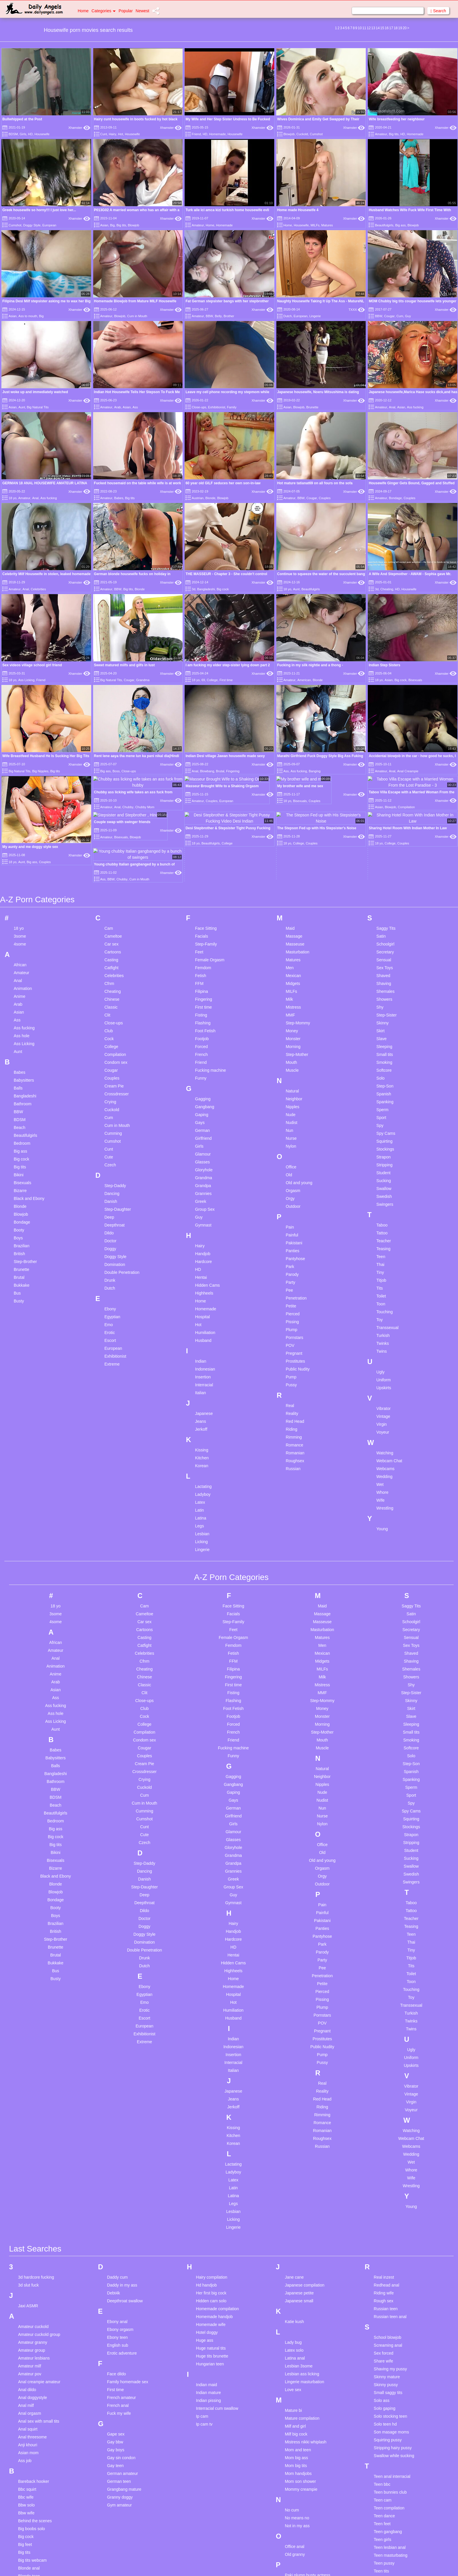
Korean (201, 1382)
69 (203, 680)
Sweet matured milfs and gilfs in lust (124, 665)
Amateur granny (32, 2258)
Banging (314, 771)
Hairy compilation (211, 2193)
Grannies (203, 1109)
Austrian (198, 498)
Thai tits (381, 2495)
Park (290, 1182)
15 (382, 28)
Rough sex (383, 2217)
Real (290, 1321)
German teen (119, 2397)
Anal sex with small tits (38, 2337)
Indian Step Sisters (384, 665)
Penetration (296, 1214)
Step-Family (206, 860)
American (304, 680)
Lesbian (202, 1450)
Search (438, 10)
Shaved (383, 891)
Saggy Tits (386, 844)
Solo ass (382, 2317)
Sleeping (385, 962)
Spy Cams (386, 1049)
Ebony (110, 1225)
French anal (118, 2322)
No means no (297, 2434)
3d (193, 589)
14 (377, 28)
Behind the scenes (35, 2437)
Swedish (384, 1112)
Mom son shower (300, 2397)
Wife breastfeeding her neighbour (396, 119)
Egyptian (112, 1233)
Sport (381, 1033)
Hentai (201, 1193)
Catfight (111, 884)
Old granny (295, 2471)
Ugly (381, 1288)
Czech (110, 1081)
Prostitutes (295, 1277)
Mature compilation (302, 2334)
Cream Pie (114, 1002)
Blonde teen (29, 2492)
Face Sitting (206, 844)
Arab (117, 407)
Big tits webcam (32, 2476)
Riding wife (384, 2209)
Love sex (293, 2306)
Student (384, 1089)
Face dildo (116, 2290)
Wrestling (385, 1424)
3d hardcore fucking (36, 2193)
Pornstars (294, 1253)
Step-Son (385, 1002)
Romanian (295, 1369)
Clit (107, 931)
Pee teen (293, 2507)
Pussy (291, 1301)
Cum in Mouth (137, 316)
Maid (290, 844)
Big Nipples (40, 771)
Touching (385, 1228)
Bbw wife (26, 2429)
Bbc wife (26, 2413)
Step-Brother (25, 1177)
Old (289, 1091)
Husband (203, 1256)
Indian (200, 1277)
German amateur (122, 2390)
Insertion (203, 1293)
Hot (120, 134)
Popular (126, 10)
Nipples (292, 1023)
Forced (201, 962)
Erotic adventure (122, 2269)
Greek (200, 1117)
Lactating (203, 1402)
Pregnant (294, 1269)
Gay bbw (115, 2358)
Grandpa (203, 1101)
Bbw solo (26, 2421)
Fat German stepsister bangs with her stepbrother (227, 301)
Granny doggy (120, 2413)
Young (382, 1445)
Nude (290, 1030)
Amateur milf (29, 2282)
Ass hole (22, 952)
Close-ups (199, 407)
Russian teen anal (390, 2233)
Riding (291, 1345)
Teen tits (381, 2487)
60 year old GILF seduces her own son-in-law (223, 483)
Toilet (381, 1212)
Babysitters (24, 996)
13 (373, 28)
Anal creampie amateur (39, 2298)
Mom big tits (296, 2382)
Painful (292, 1151)
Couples (324, 498)
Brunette (312, 407)
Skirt (381, 947)
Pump (291, 1293)
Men (290, 884)
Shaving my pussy (390, 2285)
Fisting (201, 931)
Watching (385, 1369)
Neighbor (294, 1015)
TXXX (356, 309)
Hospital (202, 1233)
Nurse (291, 1054)
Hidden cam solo (211, 2217)
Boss (115, 771)
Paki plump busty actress (307, 2491)
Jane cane (294, 2193)
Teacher (384, 1157)
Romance (294, 1361)
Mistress (293, 923)
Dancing (111, 1109)
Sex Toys (385, 884)
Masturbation (297, 868)
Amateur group (31, 2266)
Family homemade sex (127, 2298)
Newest (142, 10)
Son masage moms (391, 2348)
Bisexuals (415, 680)
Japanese (204, 1329)
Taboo (382, 1141)
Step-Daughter (117, 1125)
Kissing (201, 1366)
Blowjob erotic (31, 2500)
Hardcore (203, 1177)
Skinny (383, 939)
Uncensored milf (388, 2555)
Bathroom (23, 1020)
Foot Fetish (205, 947)
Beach (19, 1043)
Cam (108, 844)
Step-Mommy (298, 939)
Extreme (111, 1280)
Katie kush (294, 2238)
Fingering (233, 771)
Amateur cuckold (33, 2243)
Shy (380, 923)
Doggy (110, 1165)
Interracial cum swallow (217, 2324)
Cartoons (112, 868)
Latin (199, 1426)
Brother (228, 316)
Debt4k (113, 2209)
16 (386, 28)
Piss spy (292, 2531)
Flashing (203, 939)
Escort (110, 1256)
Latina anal (295, 2274)
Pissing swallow (299, 2554)
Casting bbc (29, 2560)
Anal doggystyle (32, 2314)
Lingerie (315, 316)
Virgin (382, 1340)
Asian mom (28, 2369)
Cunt (103, 134)
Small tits (385, 970)
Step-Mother (297, 970)
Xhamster (79, 127)
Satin (381, 852)
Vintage (383, 1332)
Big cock (223, 589)
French (201, 970)
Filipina (201, 907)
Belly (218, 316)
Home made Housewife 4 (297, 210)
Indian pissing (208, 2317)
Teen (381, 1172)
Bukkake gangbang (35, 2532)
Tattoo (382, 1149)
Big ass (400, 225)
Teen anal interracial (392, 2393)
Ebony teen (117, 2253)
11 (364, 28)
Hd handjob (206, 2201)
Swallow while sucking (394, 2372)
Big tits (393, 134)
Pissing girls (296, 2546)
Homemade (217, 134)
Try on (379, 2527)
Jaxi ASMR (28, 2222)
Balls (18, 1004)
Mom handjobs (298, 2390)
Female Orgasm (209, 876)
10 (360, 28)
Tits (380, 1204)
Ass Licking (26, 680)
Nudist (291, 1038)
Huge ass (204, 2256)
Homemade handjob (214, 2233)
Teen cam (383, 2416)
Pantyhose (295, 1174)
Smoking (384, 978)
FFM (199, 899)
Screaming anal (388, 2261)
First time (226, 680)
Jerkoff (201, 1345)
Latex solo (294, 2266)
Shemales (386, 907)
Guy (408, 316)
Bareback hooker (33, 2397)
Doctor (110, 1157)
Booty (19, 1146)
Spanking (385, 1018)
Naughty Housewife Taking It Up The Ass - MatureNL (320, 301)
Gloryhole (204, 1086)
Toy (380, 1236)
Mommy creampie (301, 2405)
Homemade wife (210, 2241)
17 (391, 28)
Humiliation (205, 1248)
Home (83, 10)
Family (231, 407)
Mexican (293, 891)
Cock (109, 955)
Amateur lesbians (34, 2274)
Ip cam (202, 2332)
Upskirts (384, 1304)
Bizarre (20, 1106)
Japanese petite (299, 2209)
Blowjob (289, 134)
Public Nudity (298, 1285)
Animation (23, 904)
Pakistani (294, 1159)
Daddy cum (117, 2193)
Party (290, 1198)
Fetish (200, 891)
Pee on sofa (296, 2499)
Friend (196, 134)
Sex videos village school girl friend (32, 665)
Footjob (202, 955)
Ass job (25, 2377)
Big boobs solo (31, 2445)
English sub (117, 2261)
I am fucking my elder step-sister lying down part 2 (227, 665)
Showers (384, 915)
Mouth (291, 978)
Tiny (380, 1188)
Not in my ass (297, 2442)
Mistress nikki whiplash (305, 2358)
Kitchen (202, 1374)
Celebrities (38, 589)
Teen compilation (389, 2424)
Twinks (383, 1259)
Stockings (385, 1065)
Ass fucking (415, 407)
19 (400, 28)
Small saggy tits (388, 2309)
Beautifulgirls (384, 225)
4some (20, 860)
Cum (399, 316)
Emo (108, 1240)
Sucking (384, 1096)
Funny (201, 994)
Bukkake (22, 1201)
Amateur (381, 134)
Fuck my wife (119, 2329)
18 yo (12, 498)
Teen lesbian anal (390, 2463)
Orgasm (293, 1106)
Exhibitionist (216, 407)
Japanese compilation (304, 2201)
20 (405, 28)
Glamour (203, 1070)
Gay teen (115, 2382)
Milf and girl (295, 2342)
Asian (104, 225)
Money (292, 947)
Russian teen (386, 2225)
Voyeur (383, 1348)
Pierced (292, 1230)
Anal (392, 407)
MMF (290, 931)
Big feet (25, 2461)
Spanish (384, 1010)
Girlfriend (203, 1054)
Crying (110, 1018)
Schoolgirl (385, 860)
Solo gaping (384, 2324)
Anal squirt (27, 2345)
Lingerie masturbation (304, 2298)
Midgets (293, 899)
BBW (209, 316)
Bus (17, 1209)
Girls (23, 134)
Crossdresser (116, 1010)
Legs (199, 1442)
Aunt (21, 407)
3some (20, 852)
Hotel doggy (207, 2249)
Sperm (382, 1026)
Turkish (383, 1251)
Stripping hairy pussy (393, 2364)
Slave (382, 955)
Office (291, 1083)
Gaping (201, 1030)
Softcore (384, 986)
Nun (289, 1046)
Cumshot (316, 134)
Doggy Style (32, 225)
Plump (291, 1245)
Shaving (384, 899)
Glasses (202, 1078)
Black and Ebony (29, 1114)
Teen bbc (382, 2400)
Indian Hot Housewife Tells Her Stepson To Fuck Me (137, 392)
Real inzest (384, 2193)
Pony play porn (298, 2562)
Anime (19, 912)
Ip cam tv (204, 2340)
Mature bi (293, 2327)
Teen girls (382, 2456)
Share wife (383, 2277)
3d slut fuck (28, 2201)
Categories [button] (103, 10)
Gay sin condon (121, 2374)
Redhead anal (386, 2201)
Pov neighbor (297, 2570)
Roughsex (295, 1377)
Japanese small (299, 2217)
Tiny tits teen (385, 2519)
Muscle (292, 986)
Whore (382, 1408)
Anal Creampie (408, 771)
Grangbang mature (124, 2405)
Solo (381, 994)
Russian (293, 1384)
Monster (293, 955)
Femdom (203, 884)
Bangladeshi (206, 589)
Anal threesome (32, 2353)
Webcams (386, 1384)
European (49, 225)
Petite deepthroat (300, 2523)
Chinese (111, 915)
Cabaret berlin (31, 2552)
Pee (289, 1206)
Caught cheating (33, 2568)
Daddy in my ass (122, 2201)
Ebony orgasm (120, 2246)
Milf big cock (296, 2350)
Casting (111, 876)
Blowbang (207, 771)
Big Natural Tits (38, 407)
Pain (290, 1143)
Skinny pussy (386, 2301)
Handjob (202, 1170)
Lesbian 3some (299, 2282)
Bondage (395, 498)
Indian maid (206, 2301)
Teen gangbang (388, 2448)
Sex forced (383, 2269)
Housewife (41, 134)
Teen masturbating (390, 2471)
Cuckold (302, 134)
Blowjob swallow (33, 2508)
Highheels (204, 1209)
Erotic (109, 1248)
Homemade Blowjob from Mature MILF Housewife (135, 301)
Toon (381, 1220)
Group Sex (205, 1125)
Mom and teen (298, 2366)
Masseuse (295, 860)
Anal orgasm (29, 2329)
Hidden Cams (207, 1201)
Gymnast (203, 1141)
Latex (200, 1418)
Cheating (386, 589)
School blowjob (387, 2253)
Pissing (292, 1238)
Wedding (385, 1392)
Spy (380, 1041)
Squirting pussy (388, 2356)
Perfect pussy (297, 2515)
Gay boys (115, 2366)
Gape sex (115, 2350)
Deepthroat (114, 1141)
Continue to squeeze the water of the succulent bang (321, 574)
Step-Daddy (115, 1101)
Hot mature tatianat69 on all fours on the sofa (315, 483)
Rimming (294, 1353)
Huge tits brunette (212, 2272)
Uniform (384, 1296)
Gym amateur (119, 2421)
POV (290, 1261)
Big (112, 225)
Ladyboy (203, 1410)
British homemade (34, 2516)
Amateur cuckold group (39, 2251)
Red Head (295, 1337)
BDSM (13, 134)
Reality (292, 1329)
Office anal (294, 2463)
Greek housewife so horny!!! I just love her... (39, 210)
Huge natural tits (211, 2264)
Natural (292, 1007)
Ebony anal (117, 2238)
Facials (201, 852)
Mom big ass (296, 2374)
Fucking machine (210, 986)
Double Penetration (121, 1188)
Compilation (115, 970)
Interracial (204, 1301)
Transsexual (388, 1243)
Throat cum (384, 2503)
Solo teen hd (385, 2340)
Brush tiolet (28, 2524)
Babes (118, 498)
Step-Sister (387, 931)
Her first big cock (211, 2209)
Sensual (384, 876)
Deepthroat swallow (125, 2217)
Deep (109, 1133)
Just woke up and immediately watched (35, 392)
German (202, 1046)
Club (108, 947)
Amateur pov (29, 2290)
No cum (292, 2426)
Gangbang (204, 1023)
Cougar (389, 316)
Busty (19, 1217)
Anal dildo (27, 2306)
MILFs (315, 225)
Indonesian (205, 1285)
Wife (381, 1416)
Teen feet (382, 2440)
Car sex (111, 860)
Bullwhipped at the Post (22, 119)
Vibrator (384, 1324)
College (212, 680)
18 (396, 28)
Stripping (385, 1081)
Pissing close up (299, 2539)
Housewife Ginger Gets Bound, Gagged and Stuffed (411, 483)
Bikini (18, 1091)
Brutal (220, 771)
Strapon (384, 1073)
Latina (200, 1434)
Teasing (384, 1165)
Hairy (112, 134)
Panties (292, 1167)
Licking (201, 1458)
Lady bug (293, 2258)
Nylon (291, 1062)
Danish (110, 1117)
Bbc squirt (27, 2405)
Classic (110, 923)
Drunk (109, 1196)
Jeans (200, 1337)
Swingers (385, 1120)
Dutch (287, 316)
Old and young (299, 1099)
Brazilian (22, 1162)
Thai (380, 1180)
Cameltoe (113, 852)
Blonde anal (29, 2484)
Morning (293, 962)
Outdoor (293, 1122)
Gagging (203, 1015)
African (20, 881)
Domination (114, 1180)
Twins (382, 1267)
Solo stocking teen (390, 2332)
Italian (200, 1309)
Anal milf (26, 2322)
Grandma (143, 680)
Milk (289, 915)
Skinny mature (387, 2293)
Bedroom (22, 1059)
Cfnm (109, 899)
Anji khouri (27, 2361)
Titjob (381, 1196)
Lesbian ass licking (302, 2290)
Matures (327, 225)
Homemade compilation (217, 2225)
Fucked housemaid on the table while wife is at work (137, 483)
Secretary (385, 868)
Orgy (290, 1114)
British (19, 1170)
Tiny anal (382, 2511)
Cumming (113, 1049)
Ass (135, 407)
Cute (108, 1073)
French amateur (121, 2314)
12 (369, 28)
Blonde (210, 498)
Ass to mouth (27, 316)
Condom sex (115, 978)
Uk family (382, 2547)
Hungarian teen (210, 2280)
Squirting (385, 1057)
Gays (200, 1038)
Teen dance (384, 2432)
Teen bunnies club (390, 2408)
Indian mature (208, 2309)
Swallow (384, 1104)
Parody (292, 1190)
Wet (380, 1400)
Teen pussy (384, 2479)
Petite (291, 1222)
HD (30, 134)
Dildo (109, 1149)
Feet (199, 868)
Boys (18, 1154)
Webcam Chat (389, 1377)
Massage (294, 852)
